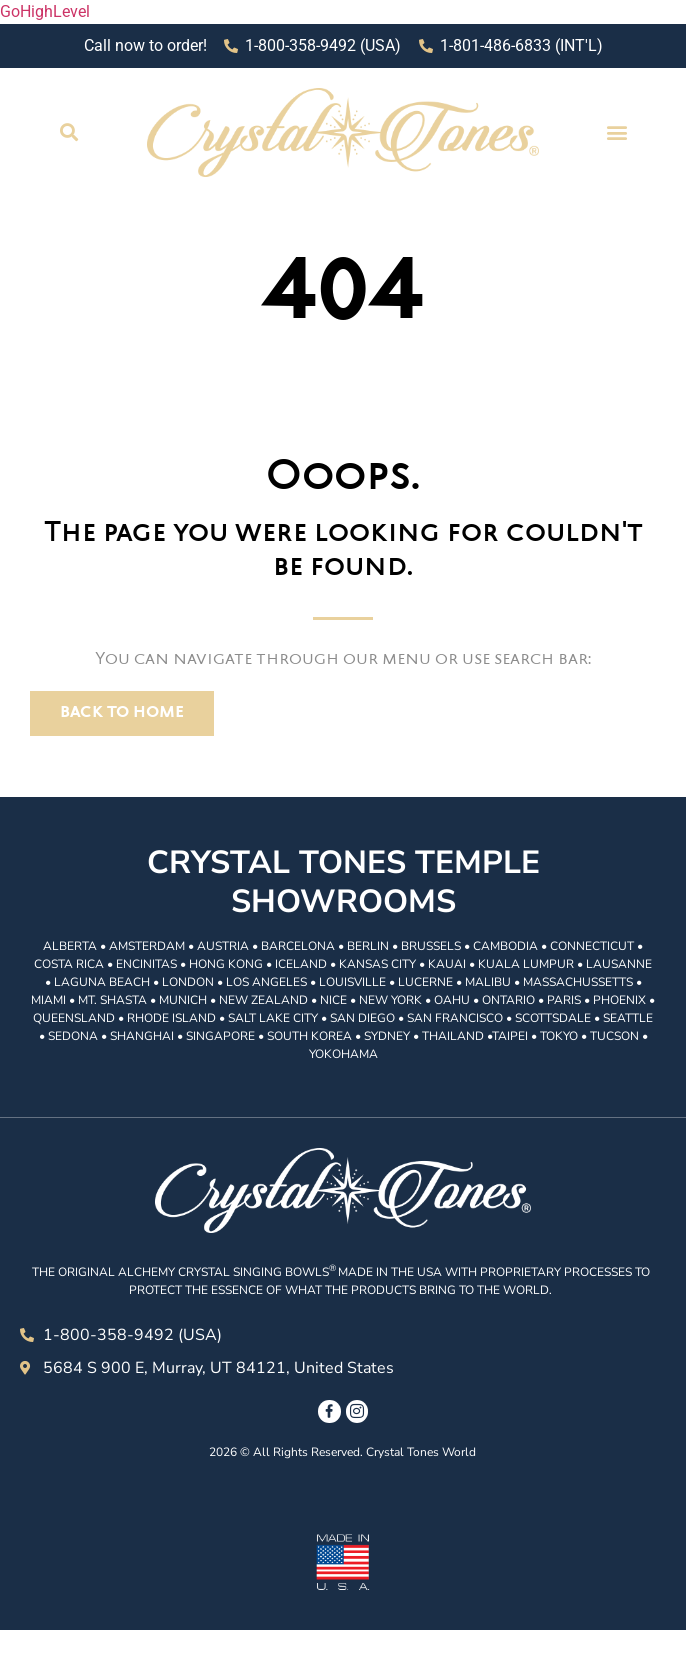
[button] (68, 132)
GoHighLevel (45, 11)
